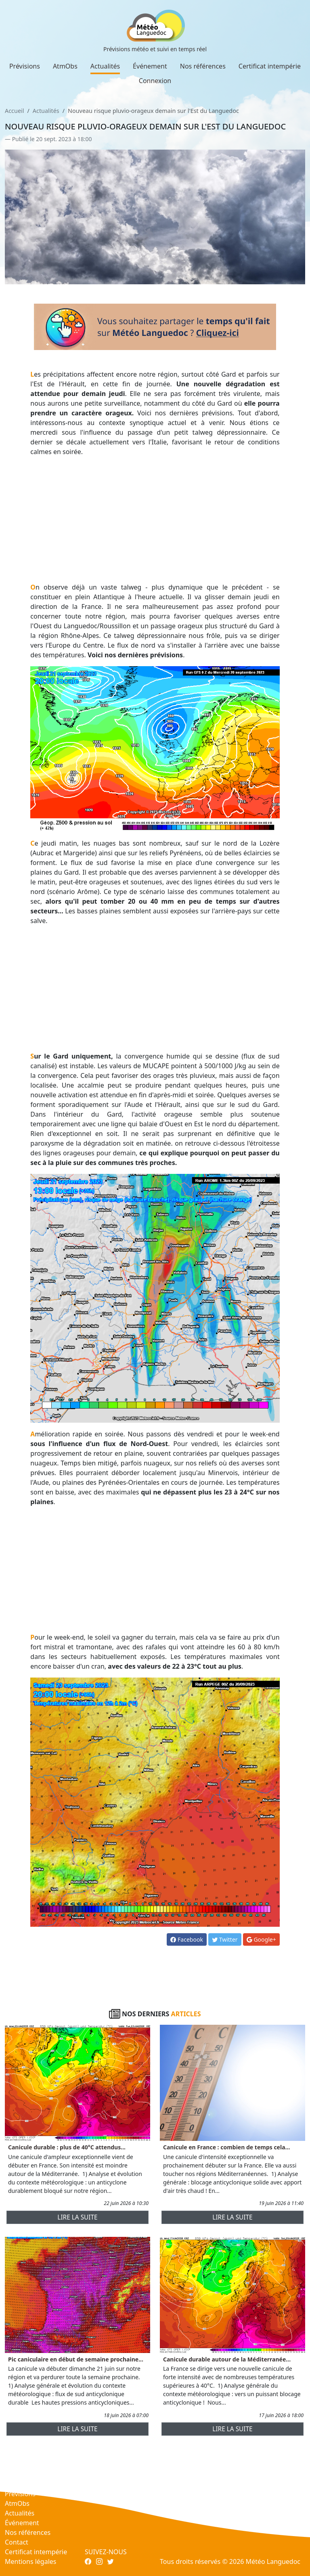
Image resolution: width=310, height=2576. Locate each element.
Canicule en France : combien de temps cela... (226, 2147)
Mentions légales (31, 2561)
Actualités (105, 66)
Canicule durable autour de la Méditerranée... (227, 2359)
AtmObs (65, 66)
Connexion (155, 80)
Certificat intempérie (270, 66)
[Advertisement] (154, 519)
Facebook (186, 1939)
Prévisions (24, 66)
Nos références (203, 66)
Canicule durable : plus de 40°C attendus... (67, 2147)
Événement (150, 66)
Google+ (261, 1939)
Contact (16, 2542)
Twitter (225, 1939)
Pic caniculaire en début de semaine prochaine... (75, 2359)
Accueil (14, 111)
